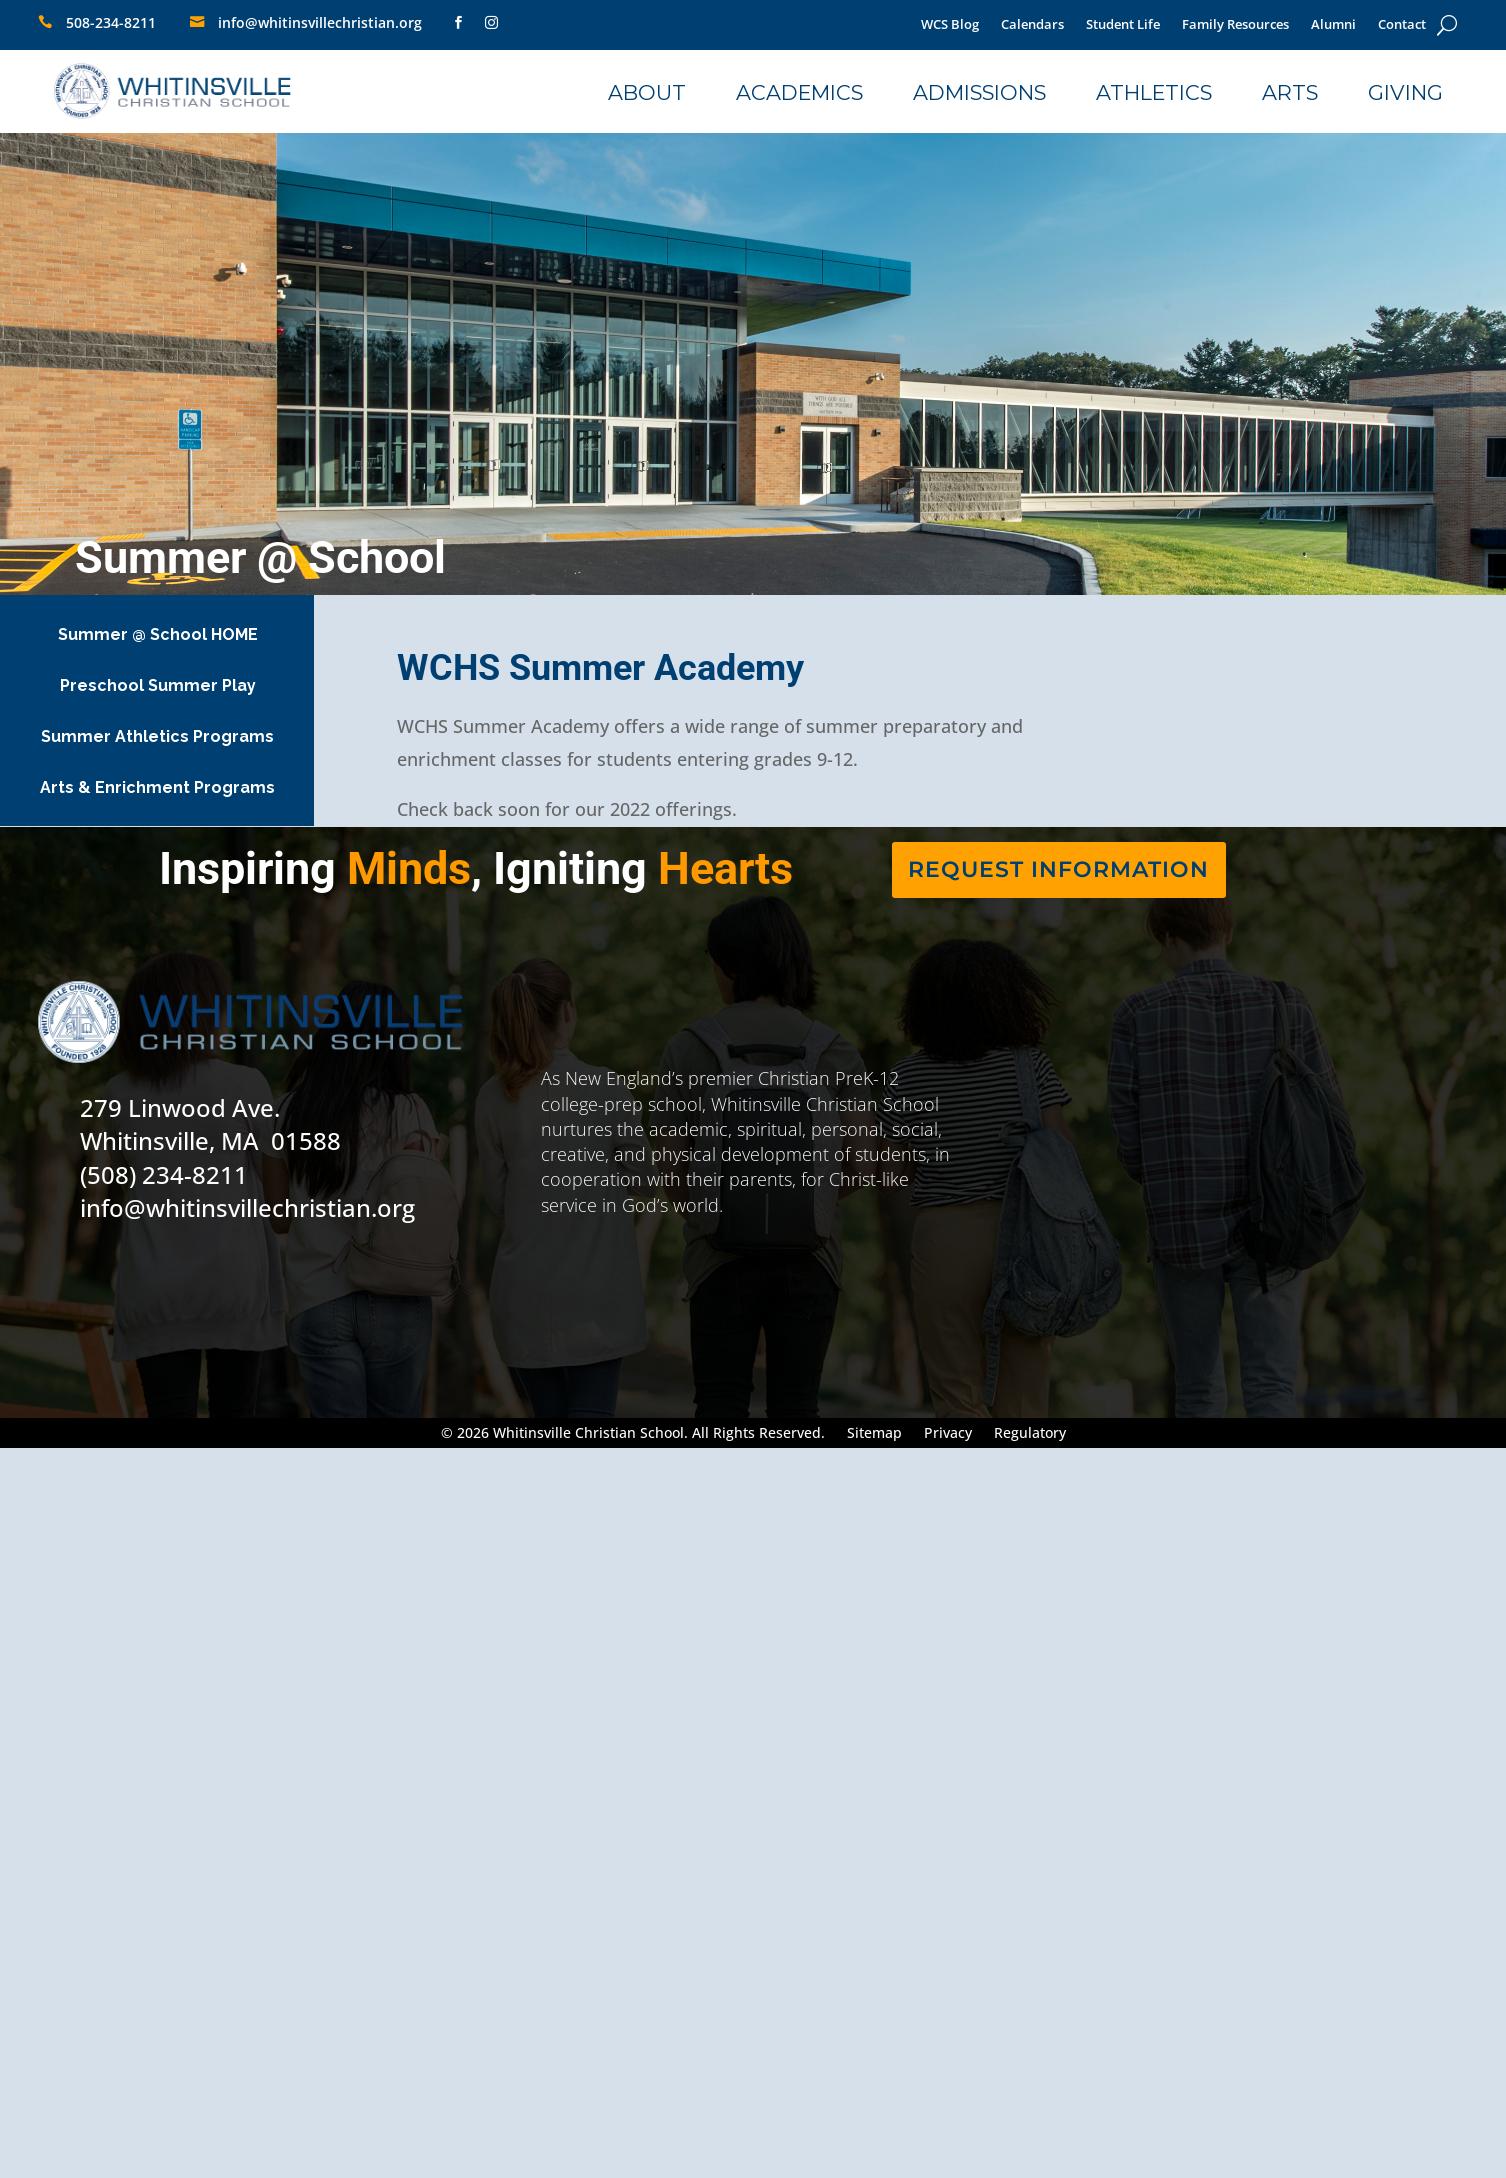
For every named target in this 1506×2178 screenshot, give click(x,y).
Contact (1402, 25)
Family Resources (1235, 25)
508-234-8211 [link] (111, 22)
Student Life (1123, 25)
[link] (448, 22)
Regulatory (1030, 1434)
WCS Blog (950, 25)
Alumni (1333, 25)
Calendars (1032, 25)
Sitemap (874, 1434)
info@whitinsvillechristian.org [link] (320, 22)
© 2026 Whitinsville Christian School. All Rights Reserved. (633, 1434)
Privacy (948, 1434)
